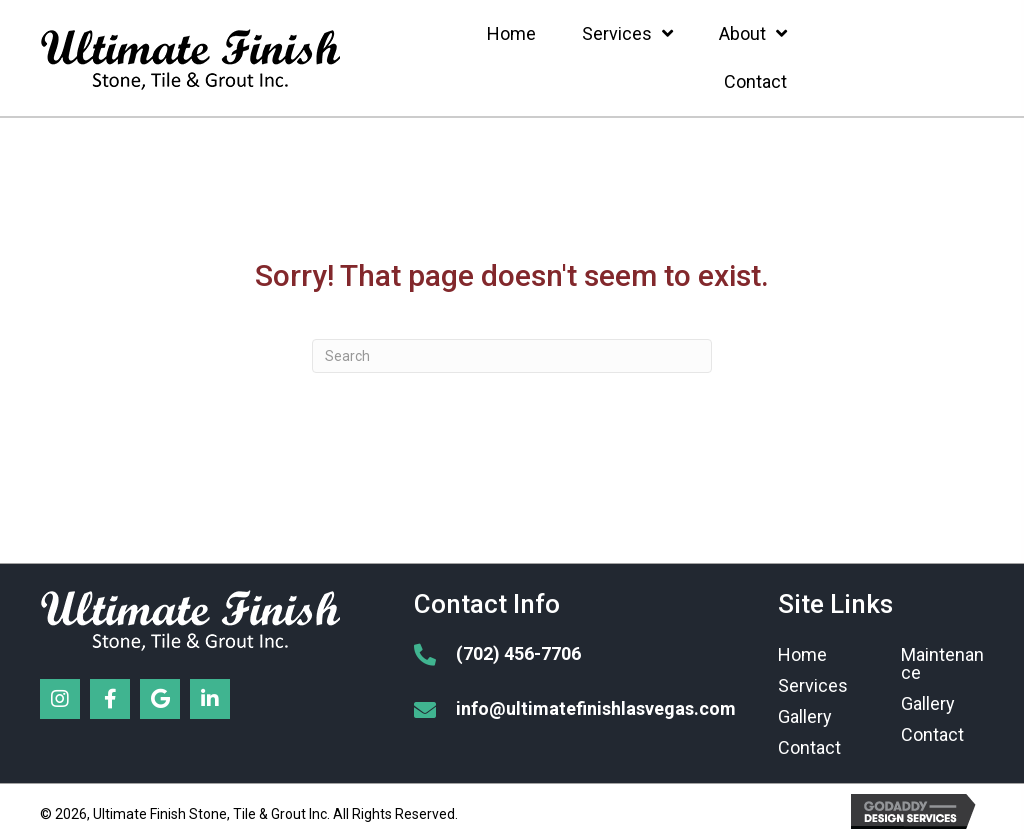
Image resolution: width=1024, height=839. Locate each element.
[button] (60, 699)
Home (802, 654)
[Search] (512, 356)
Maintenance (942, 663)
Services (813, 685)
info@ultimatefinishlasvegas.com (596, 708)
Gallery (805, 716)
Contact (809, 747)
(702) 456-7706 (518, 653)
